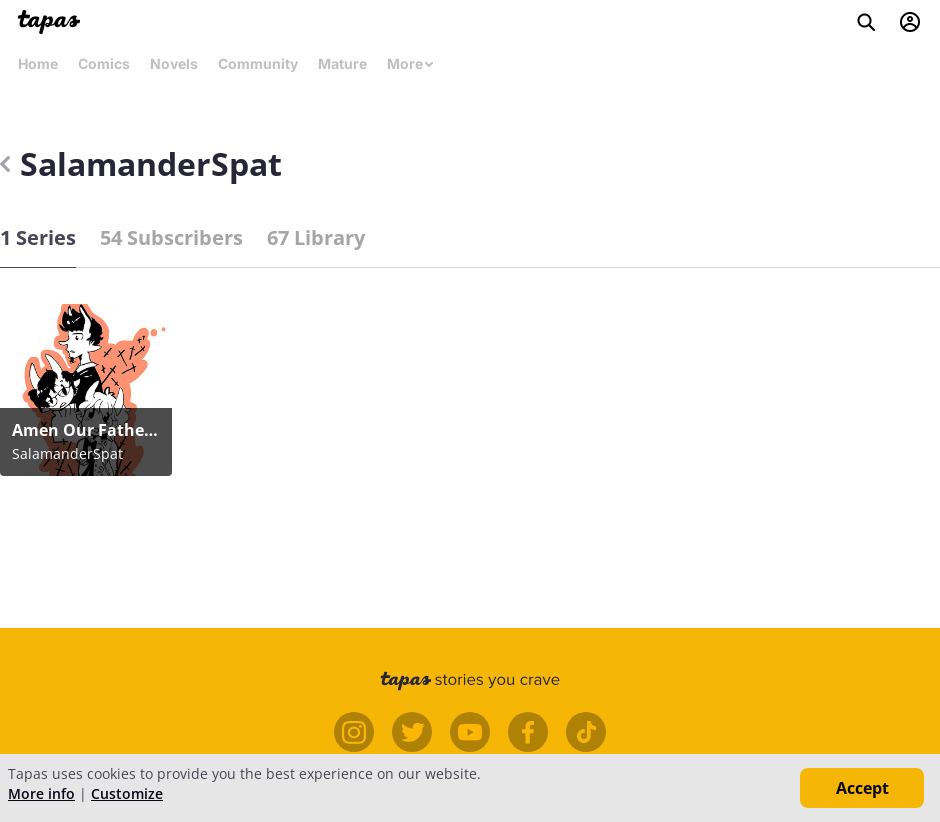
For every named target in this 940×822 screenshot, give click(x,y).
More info (41, 793)
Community (258, 63)
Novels (174, 63)
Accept (862, 788)
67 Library (316, 237)
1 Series (38, 237)
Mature (342, 63)
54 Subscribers (171, 237)
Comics (104, 63)
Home (38, 63)
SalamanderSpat (141, 163)
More (411, 63)
